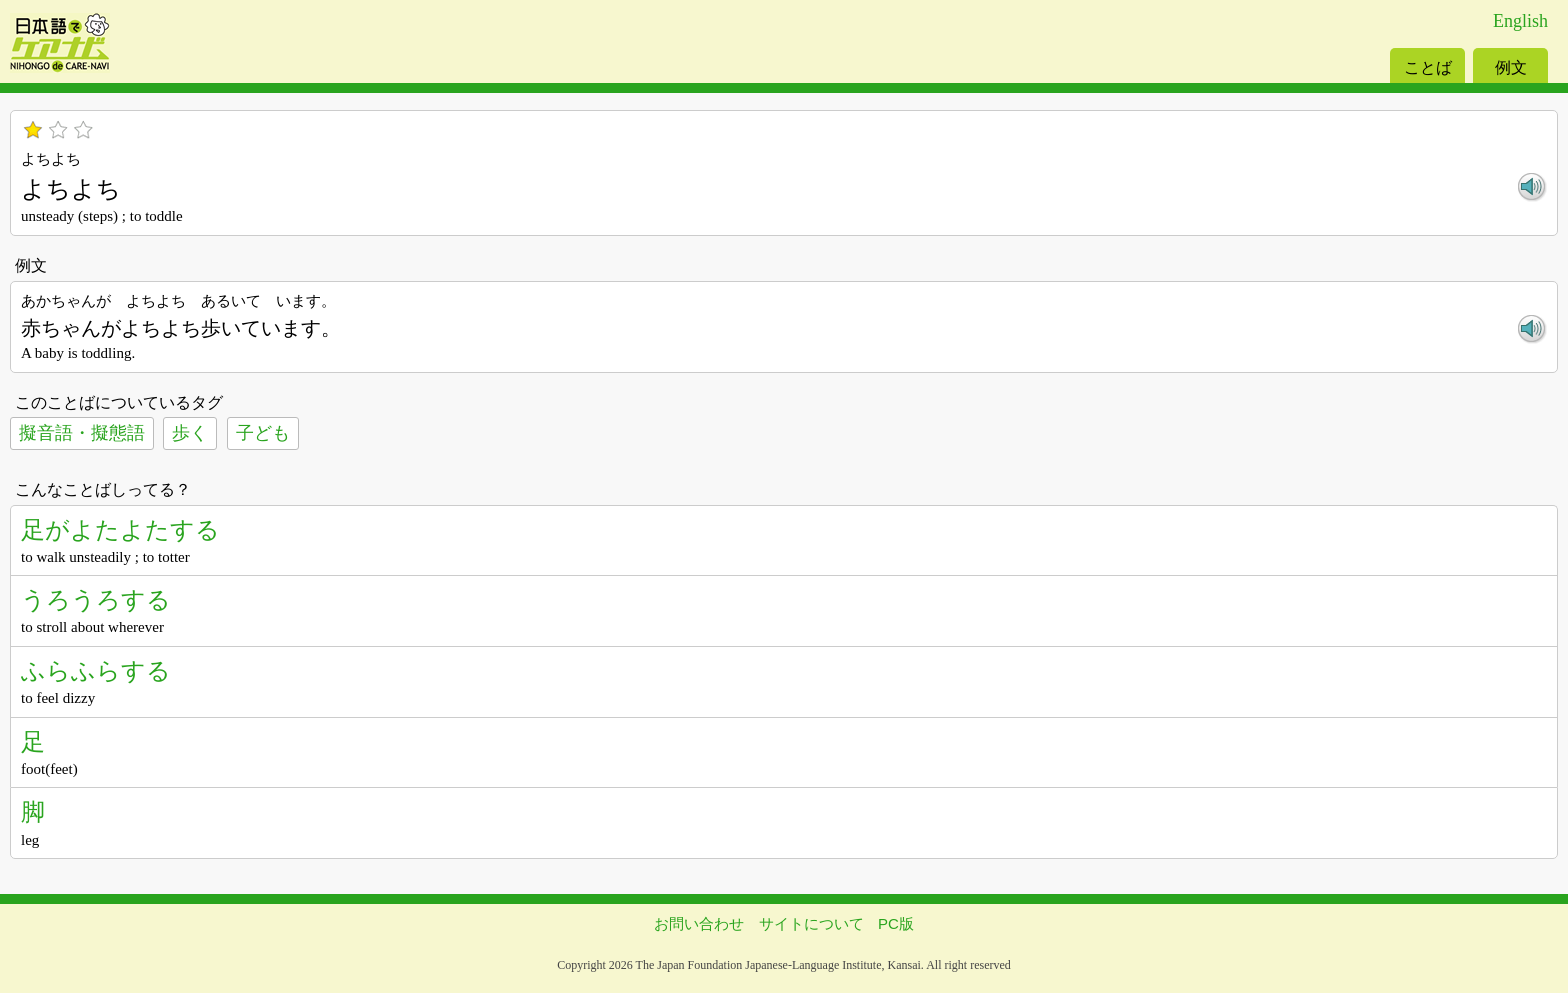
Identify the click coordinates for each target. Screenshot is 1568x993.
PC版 (896, 923)
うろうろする (96, 599)
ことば (1428, 67)
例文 (1511, 67)
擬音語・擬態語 (82, 433)
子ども (263, 433)
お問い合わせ (699, 923)
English (1520, 21)
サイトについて (811, 923)
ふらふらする (96, 670)
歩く (190, 433)
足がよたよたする (120, 529)
